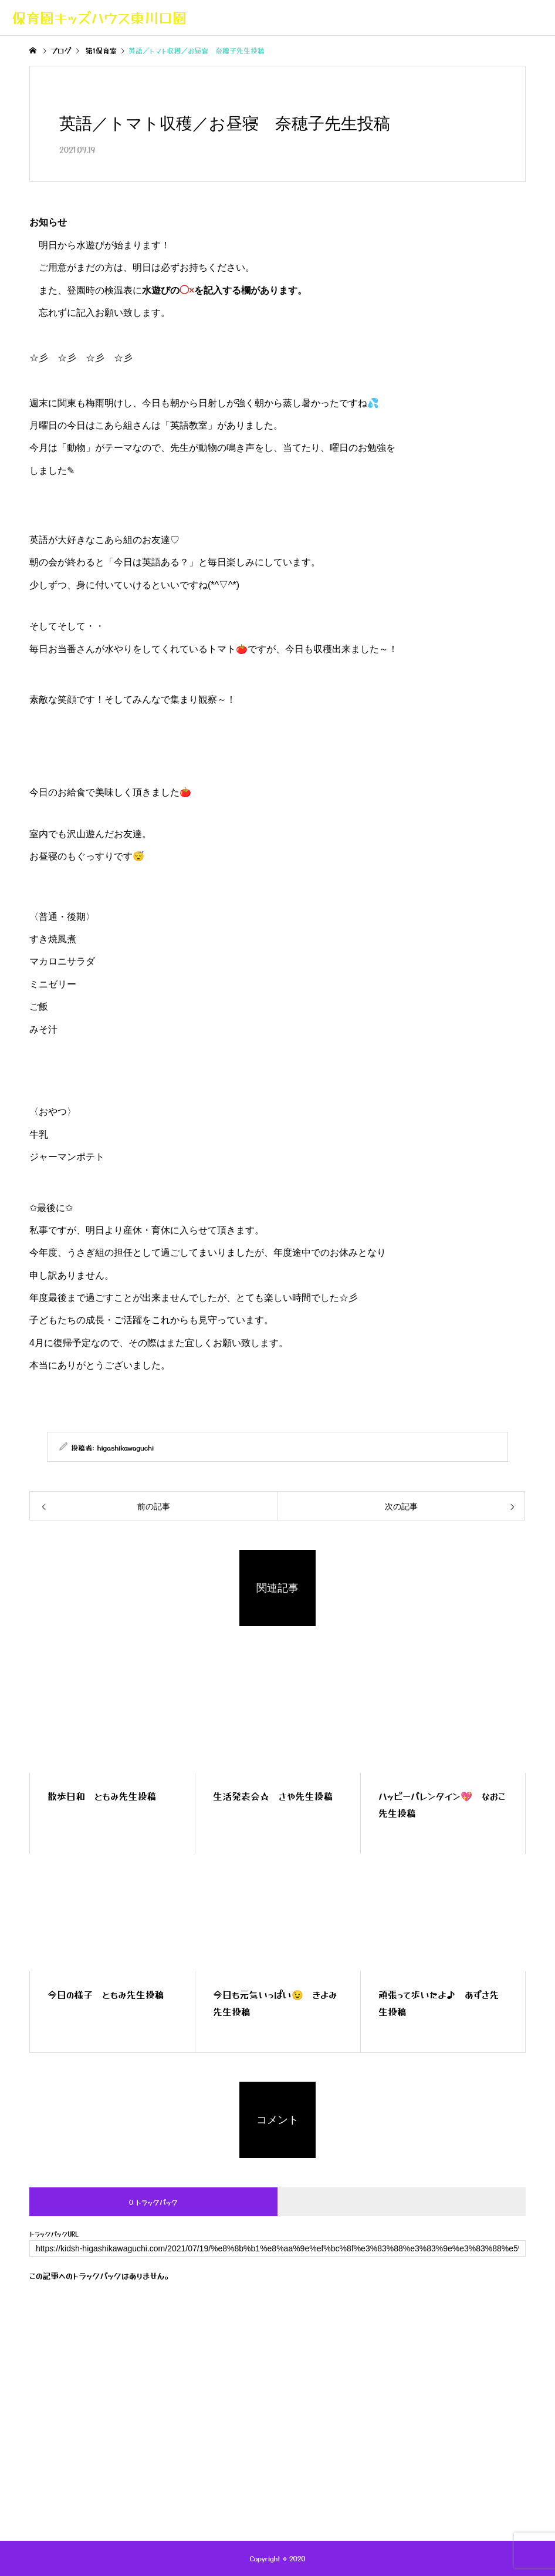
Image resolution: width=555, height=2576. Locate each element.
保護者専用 (345, 2426)
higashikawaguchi (125, 1447)
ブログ (188, 2426)
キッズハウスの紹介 (124, 2426)
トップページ (52, 2426)
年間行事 (290, 2426)
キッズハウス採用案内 (422, 2426)
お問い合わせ (501, 2426)
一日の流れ (237, 2426)
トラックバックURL (54, 2234)
